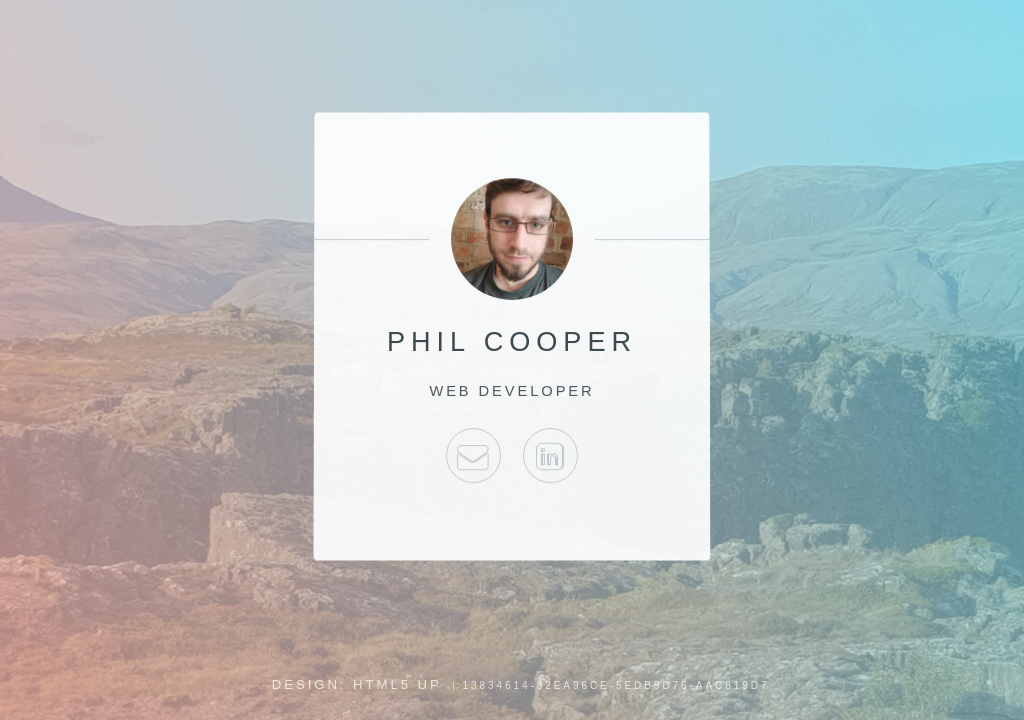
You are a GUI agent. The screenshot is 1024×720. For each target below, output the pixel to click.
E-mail (473, 455)
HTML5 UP (397, 684)
